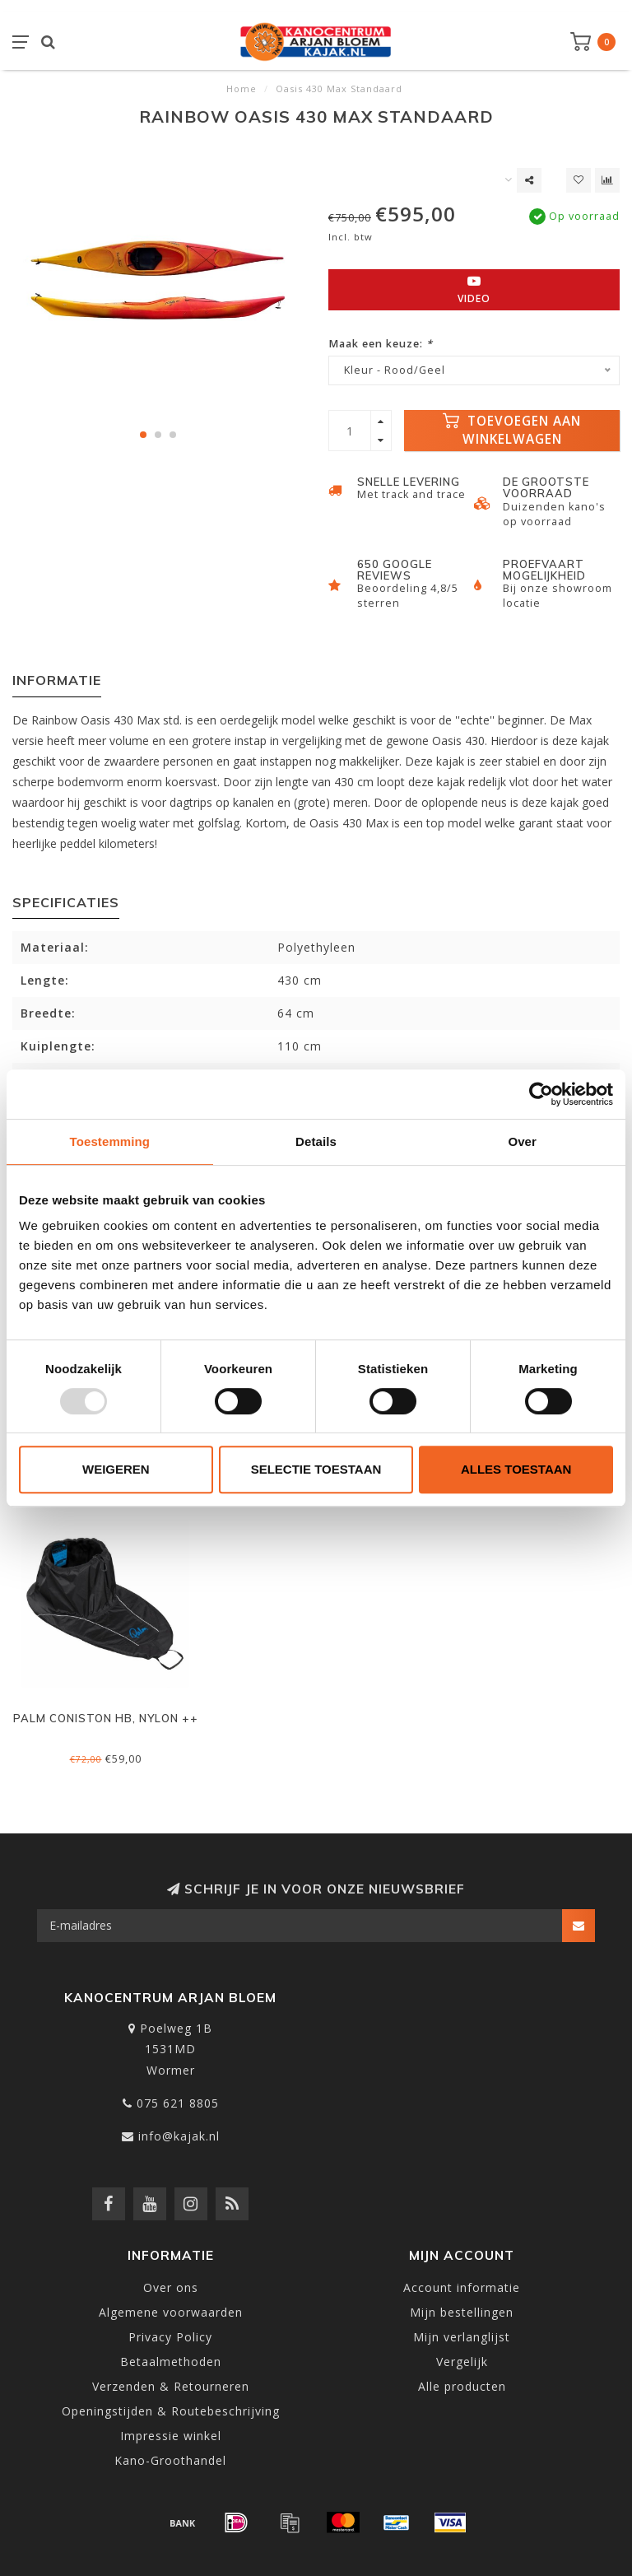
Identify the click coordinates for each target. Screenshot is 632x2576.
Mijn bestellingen (462, 2312)
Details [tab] (316, 1141)
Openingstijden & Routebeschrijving (171, 2411)
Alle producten (462, 2386)
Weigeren (116, 1469)
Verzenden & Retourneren (170, 2386)
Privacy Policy (170, 2337)
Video (474, 289)
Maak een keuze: (380, 344)
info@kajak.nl (179, 2136)
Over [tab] (522, 1141)
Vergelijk (462, 2361)
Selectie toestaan (316, 1469)
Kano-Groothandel (170, 2460)
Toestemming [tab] (110, 1141)
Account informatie (461, 2287)
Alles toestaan (516, 1469)
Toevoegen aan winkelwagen (512, 430)
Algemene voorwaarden (171, 2312)
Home (241, 88)
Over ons (170, 2287)
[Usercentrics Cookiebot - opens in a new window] (541, 1094)
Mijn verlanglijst (461, 2337)
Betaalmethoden (170, 2361)
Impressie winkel (170, 2435)
